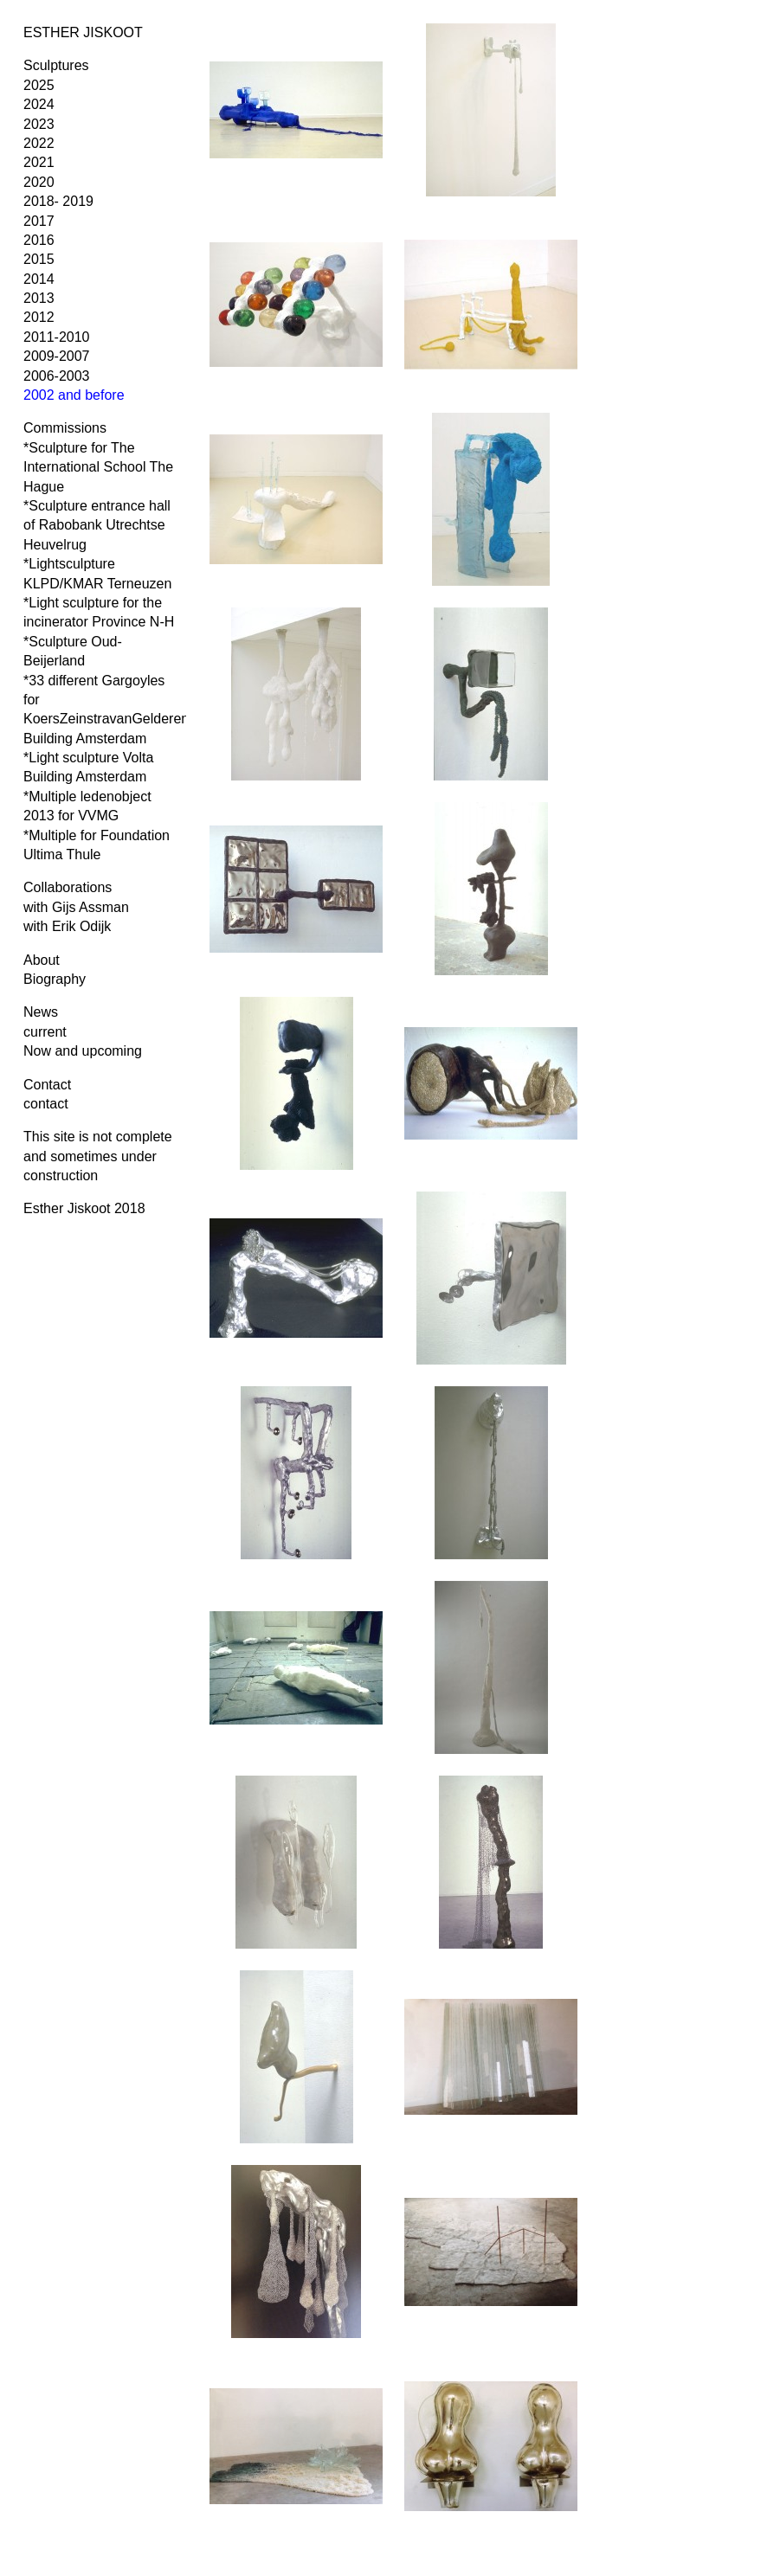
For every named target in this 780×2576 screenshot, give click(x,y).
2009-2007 (56, 356)
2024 (39, 104)
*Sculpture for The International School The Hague (98, 467)
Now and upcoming (82, 1051)
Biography (54, 979)
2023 (39, 124)
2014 (39, 279)
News (40, 1012)
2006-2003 (56, 376)
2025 (39, 85)
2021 (39, 162)
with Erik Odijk (67, 926)
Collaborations (67, 887)
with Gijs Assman (76, 907)
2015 (39, 259)
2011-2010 (56, 337)
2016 (39, 240)
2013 (39, 298)
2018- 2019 (58, 201)
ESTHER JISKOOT (83, 32)
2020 (39, 182)
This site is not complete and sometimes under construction (97, 1156)
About (41, 960)
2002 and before (74, 395)
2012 (39, 317)
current (45, 1032)
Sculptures (56, 65)
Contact (47, 1084)
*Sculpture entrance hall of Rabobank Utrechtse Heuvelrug (97, 525)
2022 (39, 143)
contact (45, 1103)
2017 (39, 221)
